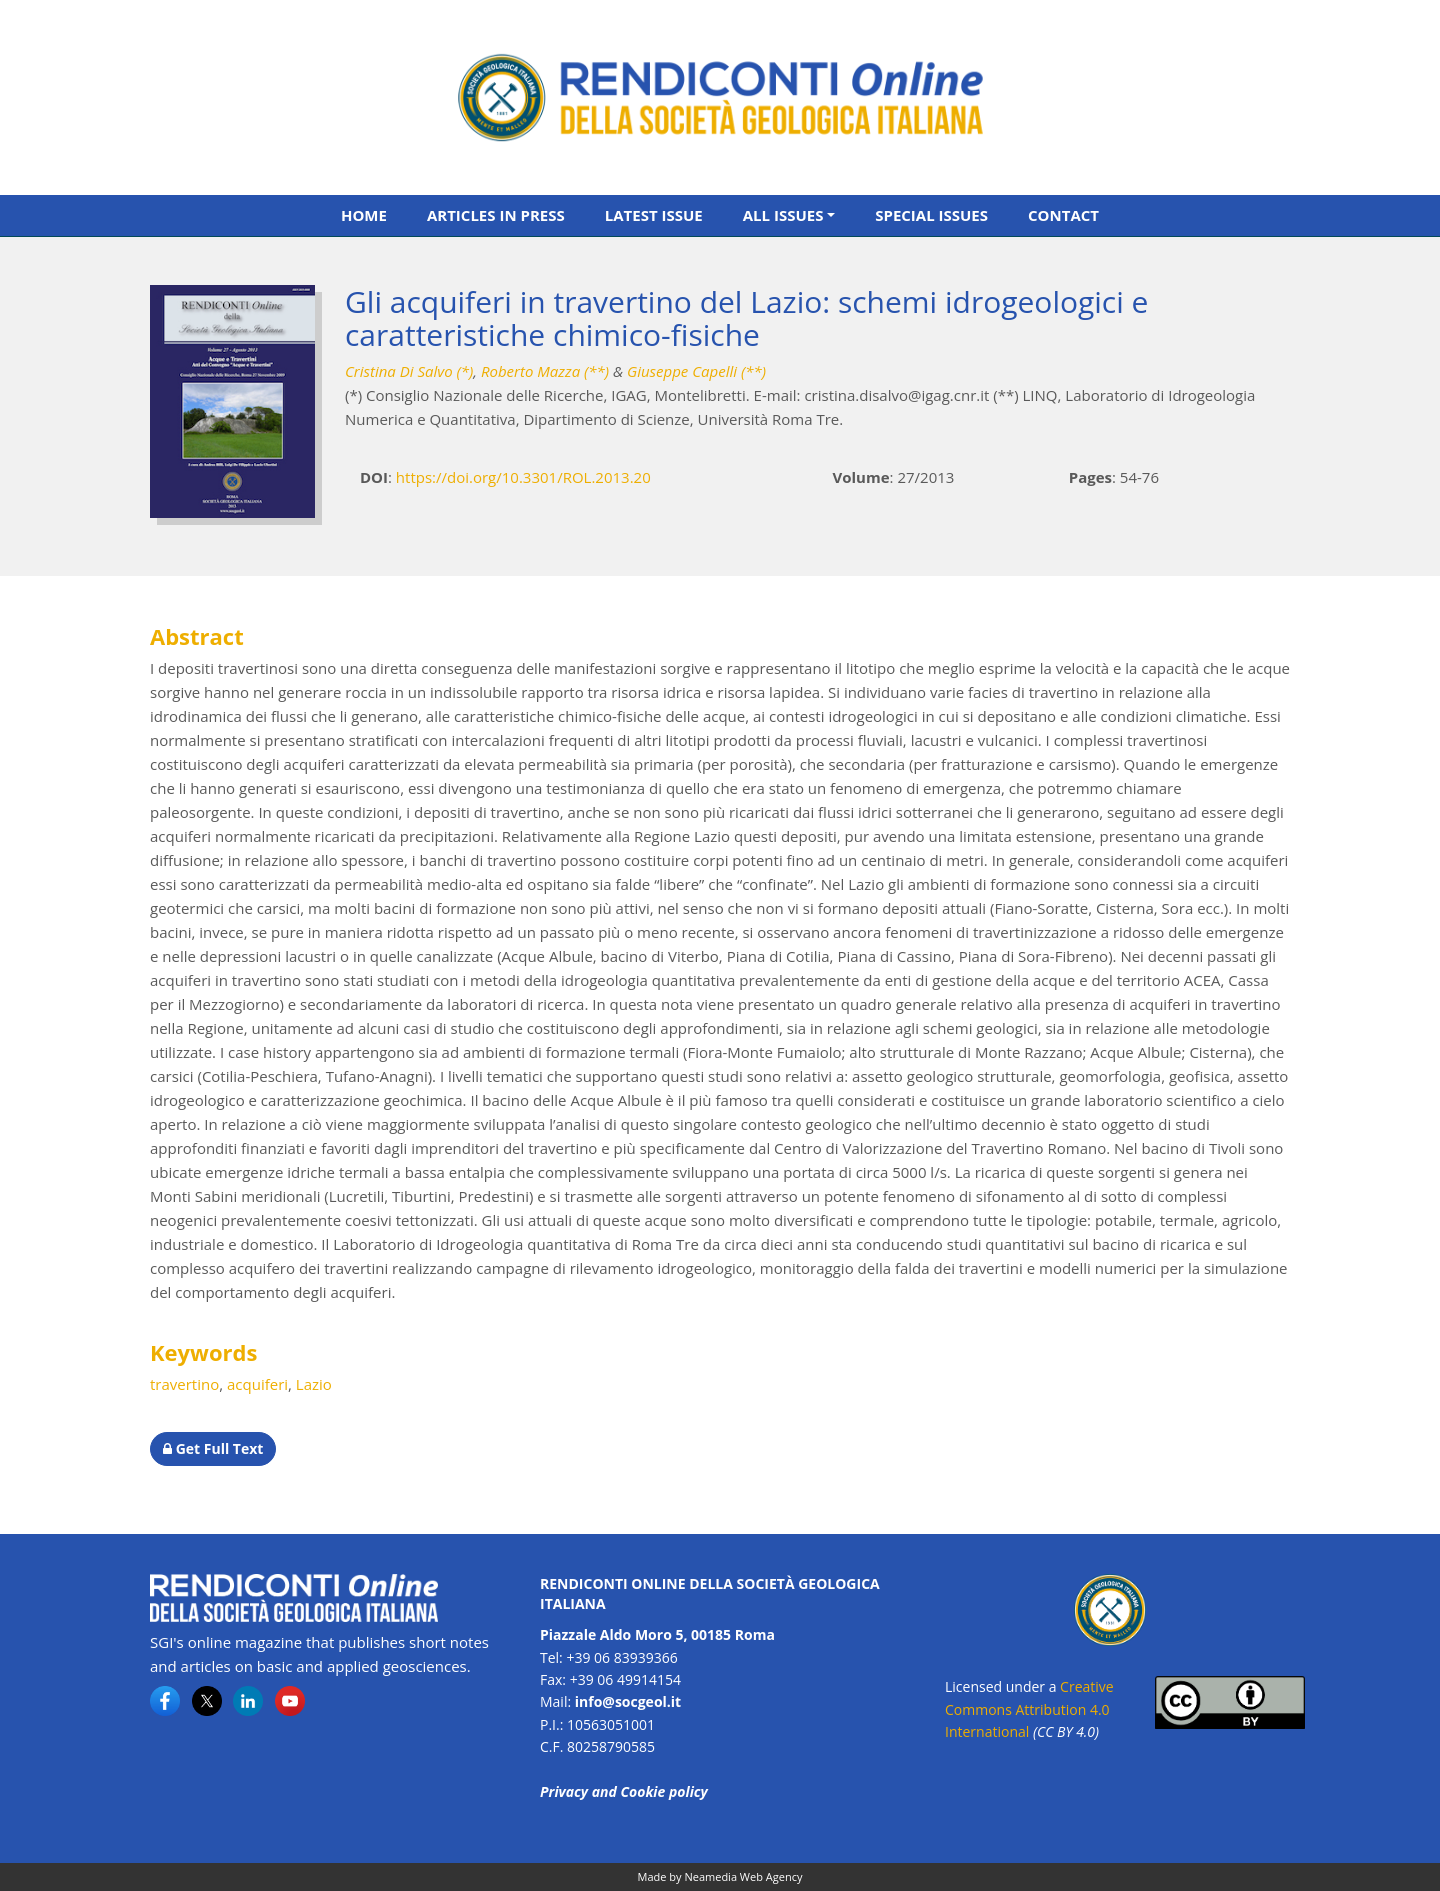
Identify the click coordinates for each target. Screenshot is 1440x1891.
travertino (184, 1384)
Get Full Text (213, 1448)
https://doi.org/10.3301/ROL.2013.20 (523, 477)
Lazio (314, 1384)
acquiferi (257, 1384)
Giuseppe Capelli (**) (696, 371)
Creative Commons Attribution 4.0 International (1029, 1709)
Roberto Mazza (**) (545, 371)
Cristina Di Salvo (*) (409, 371)
